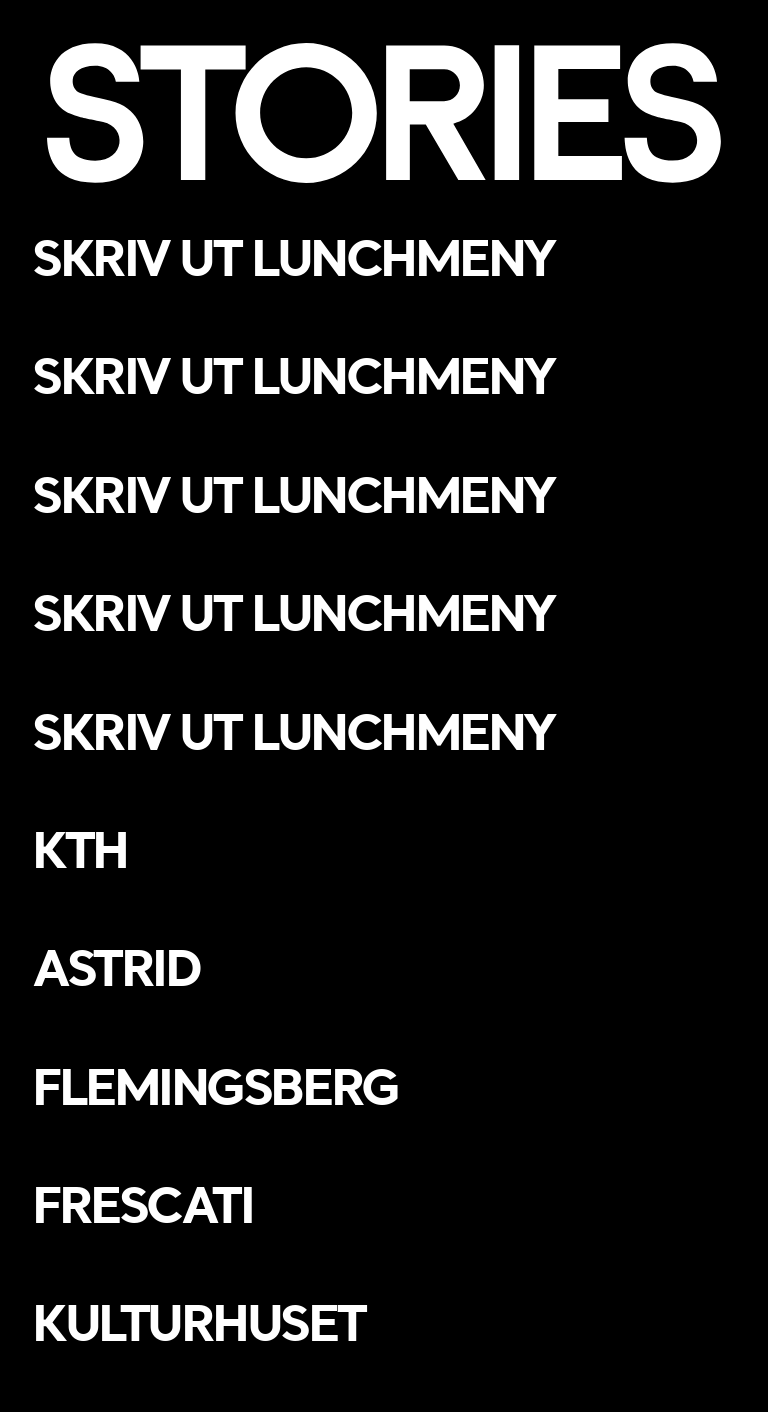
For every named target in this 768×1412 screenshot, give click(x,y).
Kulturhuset (198, 1322)
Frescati (142, 1204)
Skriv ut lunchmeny (293, 257)
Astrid (115, 967)
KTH (79, 849)
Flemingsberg (215, 1086)
